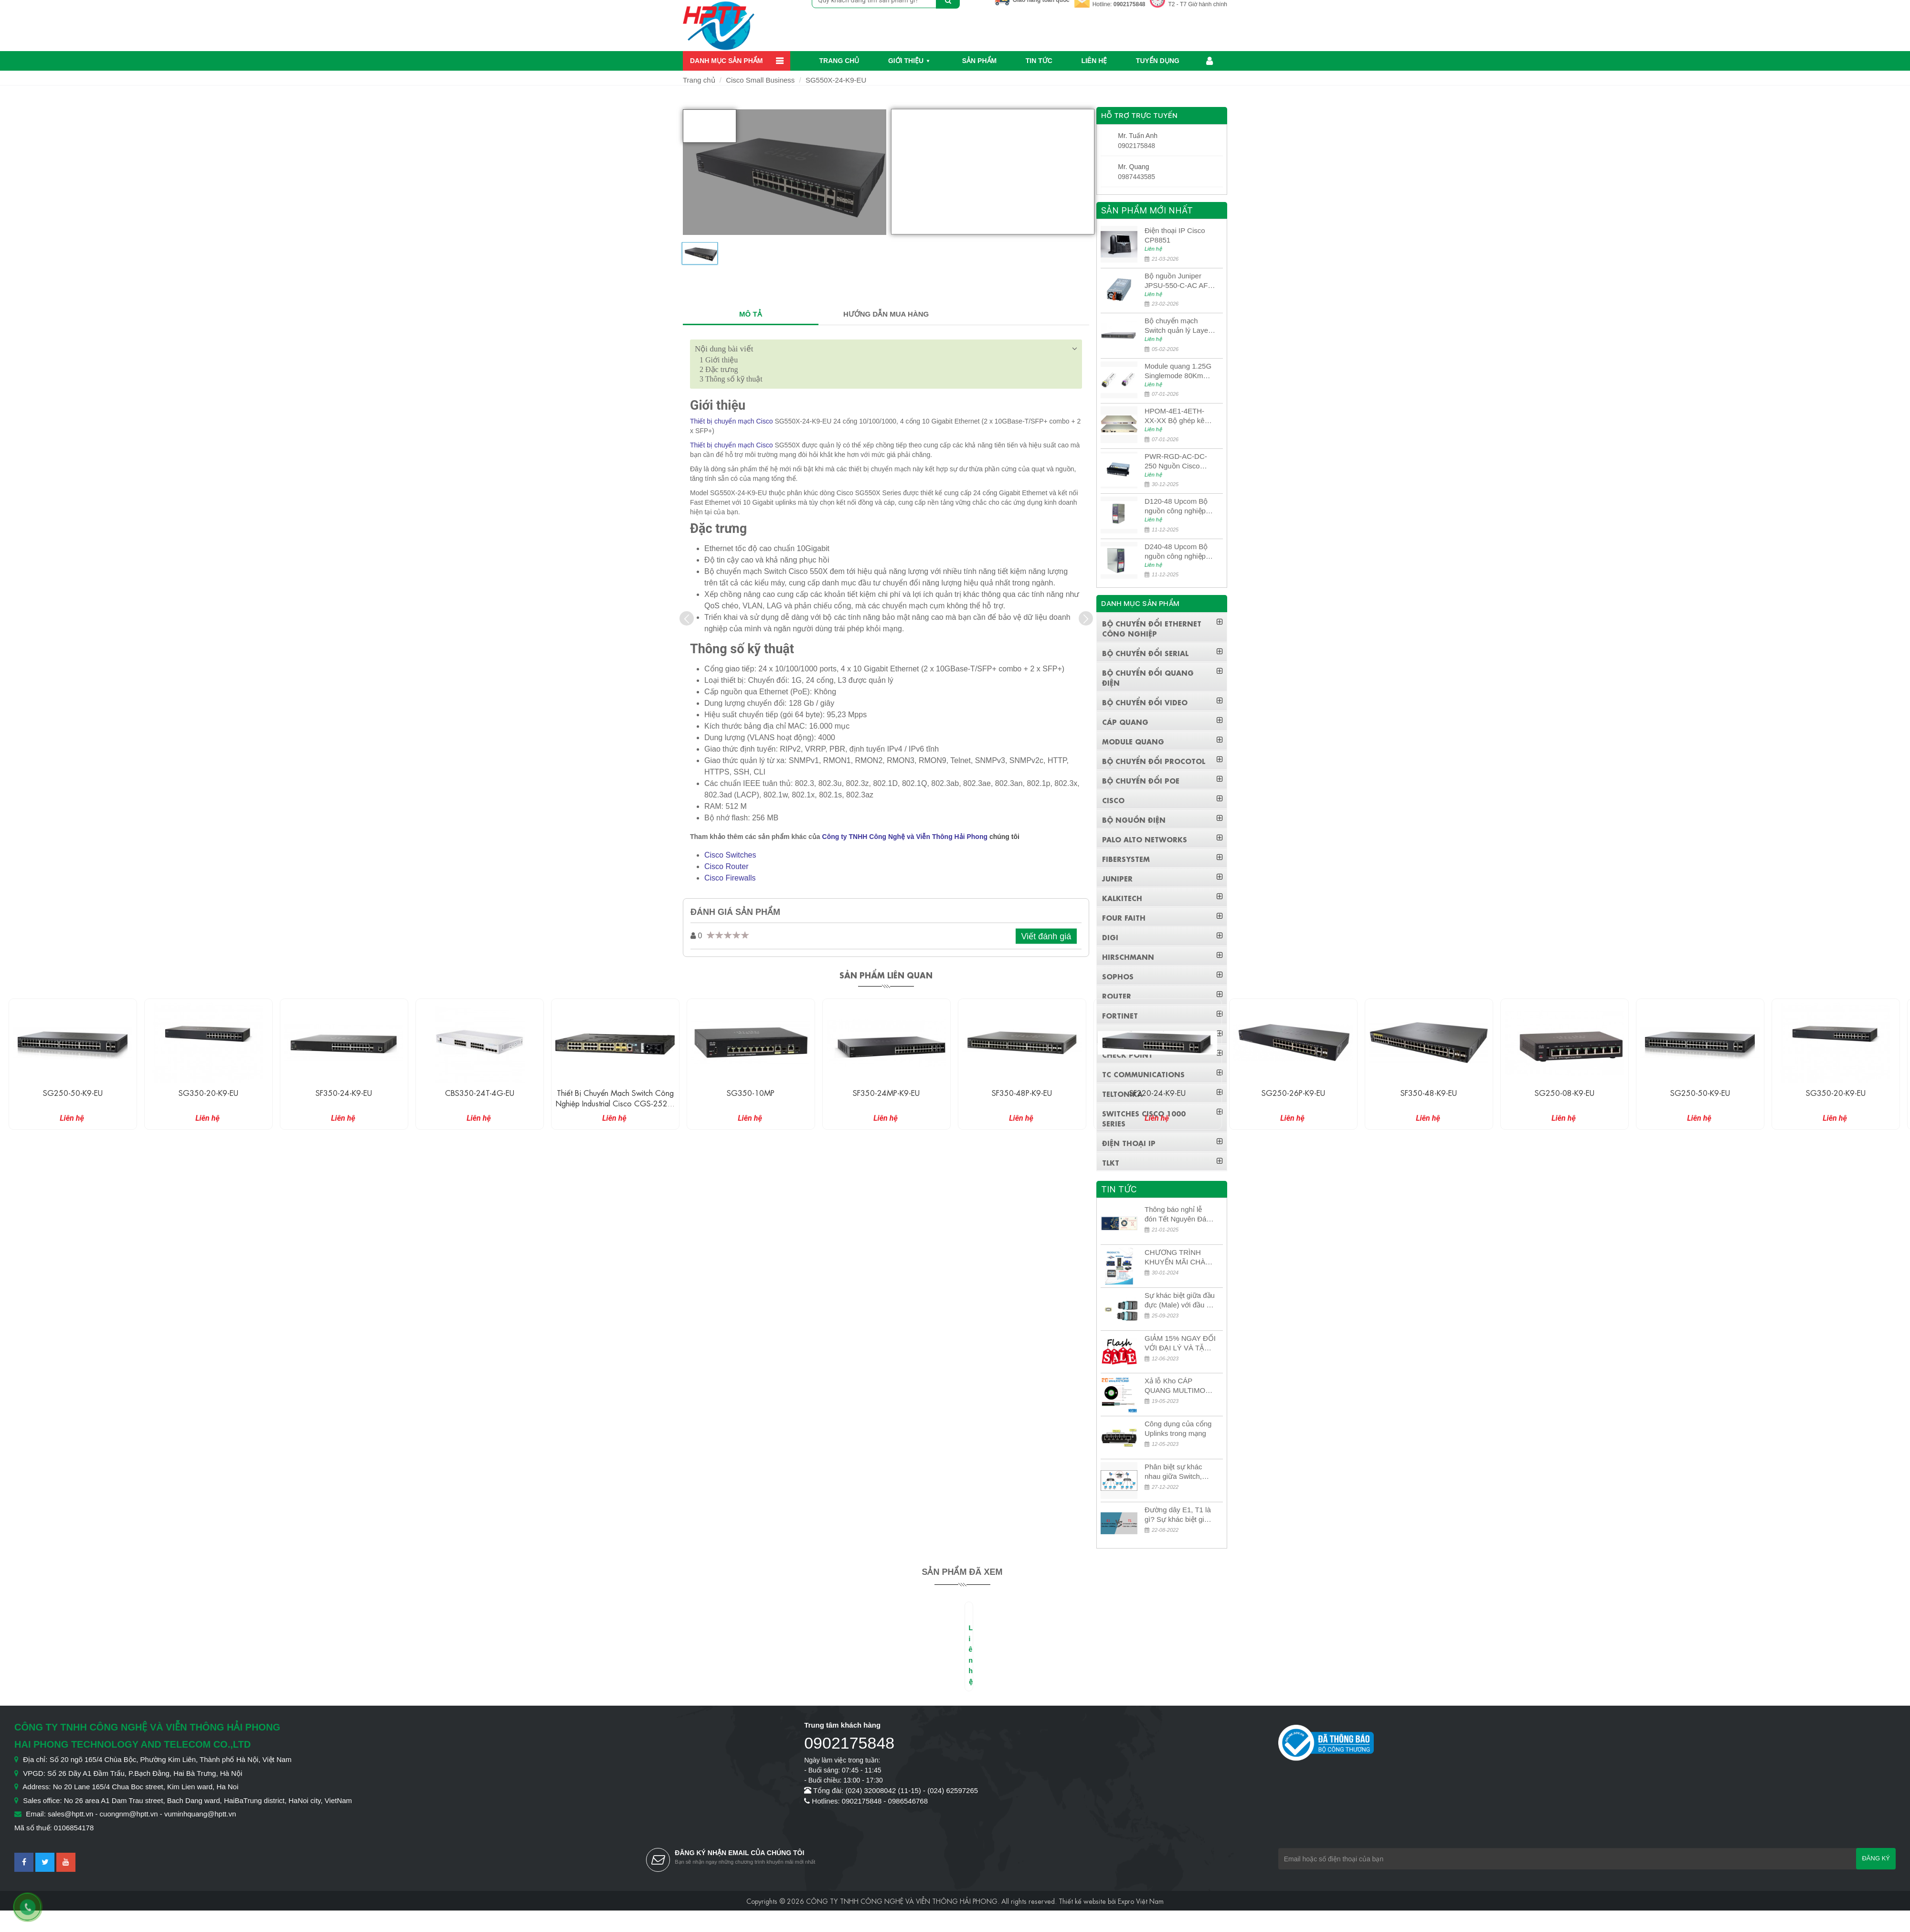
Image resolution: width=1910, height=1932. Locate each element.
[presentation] (686, 618)
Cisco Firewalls (730, 878)
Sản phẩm (979, 60)
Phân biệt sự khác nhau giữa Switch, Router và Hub (1173, 1472)
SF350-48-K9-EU (1564, 1092)
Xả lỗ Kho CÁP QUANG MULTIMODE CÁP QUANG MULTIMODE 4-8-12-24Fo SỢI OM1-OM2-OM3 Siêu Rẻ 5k (1180, 1386)
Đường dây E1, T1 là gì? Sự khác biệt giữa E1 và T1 (1179, 1515)
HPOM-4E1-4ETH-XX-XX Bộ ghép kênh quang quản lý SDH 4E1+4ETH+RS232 (1178, 416)
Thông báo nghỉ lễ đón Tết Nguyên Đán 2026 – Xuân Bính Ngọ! (1177, 1214)
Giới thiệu (905, 60)
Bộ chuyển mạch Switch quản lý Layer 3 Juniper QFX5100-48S (1177, 326)
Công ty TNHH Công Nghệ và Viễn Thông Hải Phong (905, 836)
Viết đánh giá (1046, 936)
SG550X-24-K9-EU (836, 80)
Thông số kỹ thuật (731, 379)
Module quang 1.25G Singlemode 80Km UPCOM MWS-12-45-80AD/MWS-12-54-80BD (1179, 371)
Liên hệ (1094, 60)
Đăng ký (1876, 1858)
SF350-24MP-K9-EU (1021, 1092)
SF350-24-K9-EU (479, 1092)
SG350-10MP (886, 1092)
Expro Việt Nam (1141, 1900)
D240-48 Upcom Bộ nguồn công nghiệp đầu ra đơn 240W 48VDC (1176, 551)
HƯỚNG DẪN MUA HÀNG (886, 314)
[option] (699, 257)
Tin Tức (1039, 60)
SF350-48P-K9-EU (1157, 1092)
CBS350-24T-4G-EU (615, 1092)
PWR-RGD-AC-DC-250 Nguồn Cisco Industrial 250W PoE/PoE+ (1176, 461)
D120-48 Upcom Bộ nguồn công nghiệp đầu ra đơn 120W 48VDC (1176, 506)
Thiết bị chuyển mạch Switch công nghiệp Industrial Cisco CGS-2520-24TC (750, 1102)
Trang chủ (839, 60)
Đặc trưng (719, 369)
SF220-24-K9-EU (1293, 1092)
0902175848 (1130, 4)
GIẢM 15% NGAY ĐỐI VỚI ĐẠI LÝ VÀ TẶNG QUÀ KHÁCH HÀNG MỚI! (1180, 1343)
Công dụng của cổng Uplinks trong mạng (1178, 1428)
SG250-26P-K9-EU (1429, 1092)
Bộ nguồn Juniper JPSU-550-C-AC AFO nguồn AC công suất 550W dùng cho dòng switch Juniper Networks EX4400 (1179, 281)
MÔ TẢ (750, 314)
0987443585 (1136, 176)
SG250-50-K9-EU (208, 1092)
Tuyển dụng (1157, 60)
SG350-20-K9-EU (344, 1092)
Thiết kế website (1082, 1900)
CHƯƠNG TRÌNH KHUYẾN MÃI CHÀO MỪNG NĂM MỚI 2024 (1178, 1257)
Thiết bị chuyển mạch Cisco (731, 421)
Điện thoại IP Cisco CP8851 (1175, 235)
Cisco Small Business (760, 80)
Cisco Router (726, 866)
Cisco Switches (730, 855)
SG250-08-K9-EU (1700, 1092)
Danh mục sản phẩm (726, 60)
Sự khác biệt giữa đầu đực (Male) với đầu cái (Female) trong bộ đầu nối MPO (1180, 1300)
